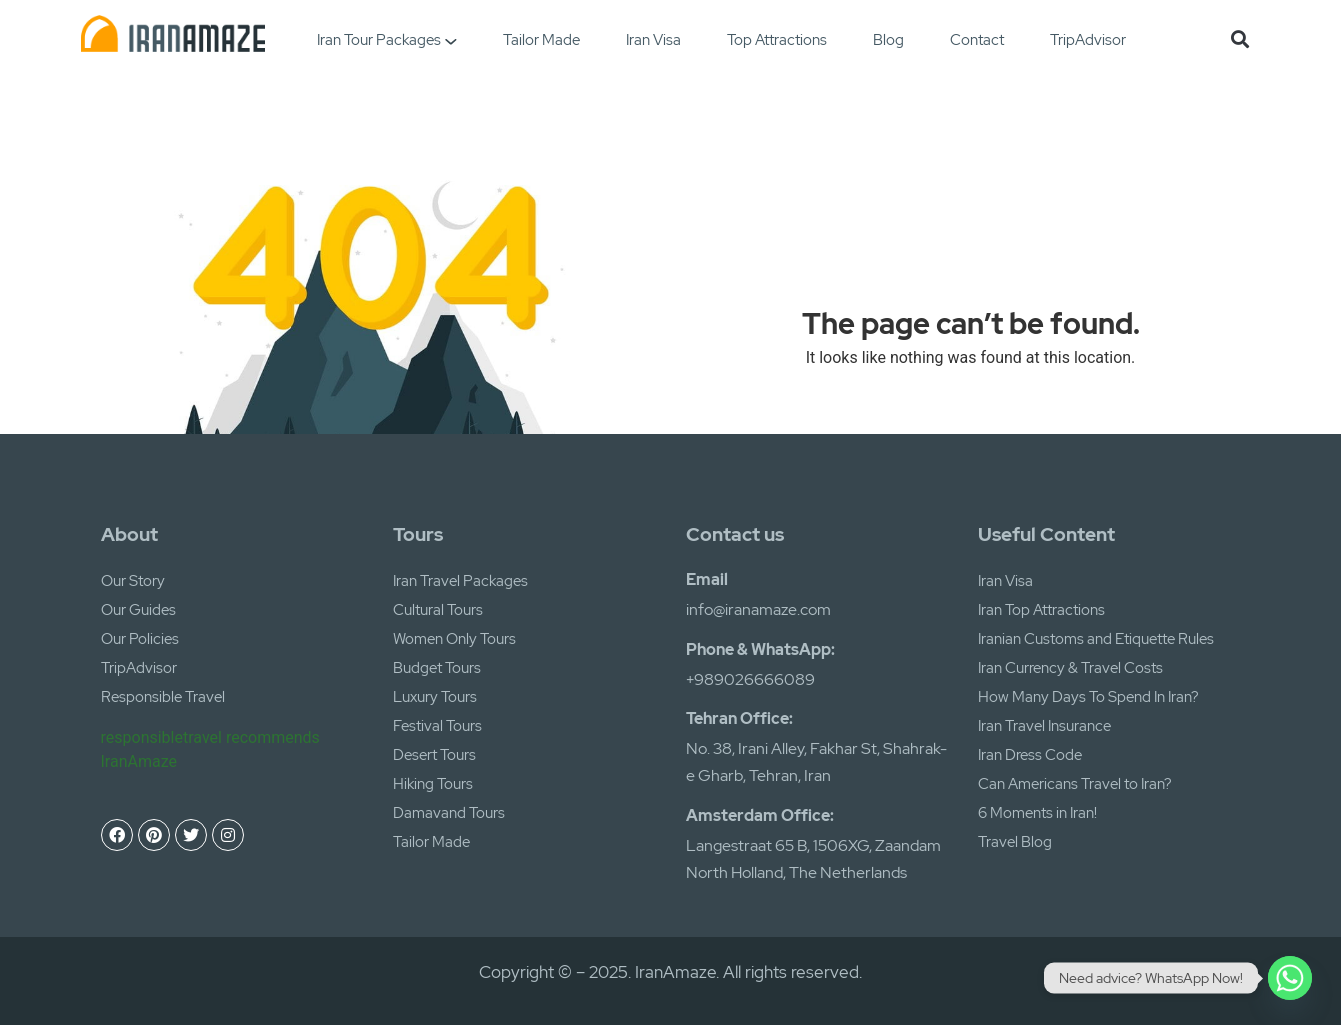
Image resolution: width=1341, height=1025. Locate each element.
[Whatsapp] (1290, 978)
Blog (888, 40)
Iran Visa (653, 40)
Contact (977, 40)
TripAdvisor (1088, 40)
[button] (1239, 38)
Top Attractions (777, 40)
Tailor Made (541, 40)
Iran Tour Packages (386, 40)
